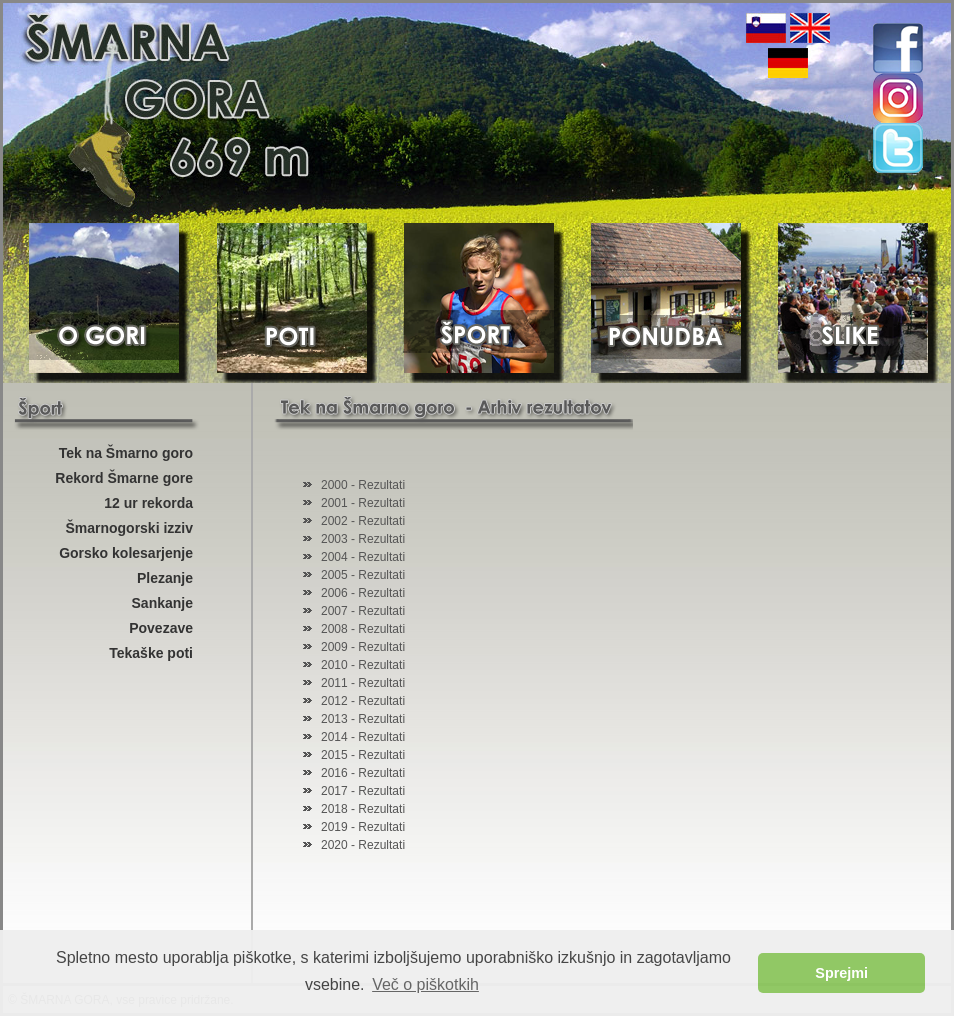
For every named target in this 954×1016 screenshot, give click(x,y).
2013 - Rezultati (363, 719)
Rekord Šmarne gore (124, 478)
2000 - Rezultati (363, 485)
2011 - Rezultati (363, 683)
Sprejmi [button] (841, 973)
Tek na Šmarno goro (126, 453)
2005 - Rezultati (363, 575)
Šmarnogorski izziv (129, 528)
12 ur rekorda (148, 503)
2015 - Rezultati (363, 755)
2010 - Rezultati (363, 665)
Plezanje (165, 578)
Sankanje (162, 603)
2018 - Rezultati (363, 809)
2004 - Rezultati (363, 557)
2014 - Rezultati (363, 737)
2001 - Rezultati (363, 503)
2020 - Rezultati (363, 845)
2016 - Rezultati (363, 773)
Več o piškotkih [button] (425, 984)
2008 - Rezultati (363, 629)
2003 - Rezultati (363, 539)
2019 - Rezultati (363, 827)
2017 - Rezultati (363, 791)
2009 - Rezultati (363, 647)
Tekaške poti (151, 653)
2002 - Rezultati (363, 521)
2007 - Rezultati (363, 611)
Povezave (161, 628)
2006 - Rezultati (363, 593)
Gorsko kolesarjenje (126, 553)
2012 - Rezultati (363, 701)
